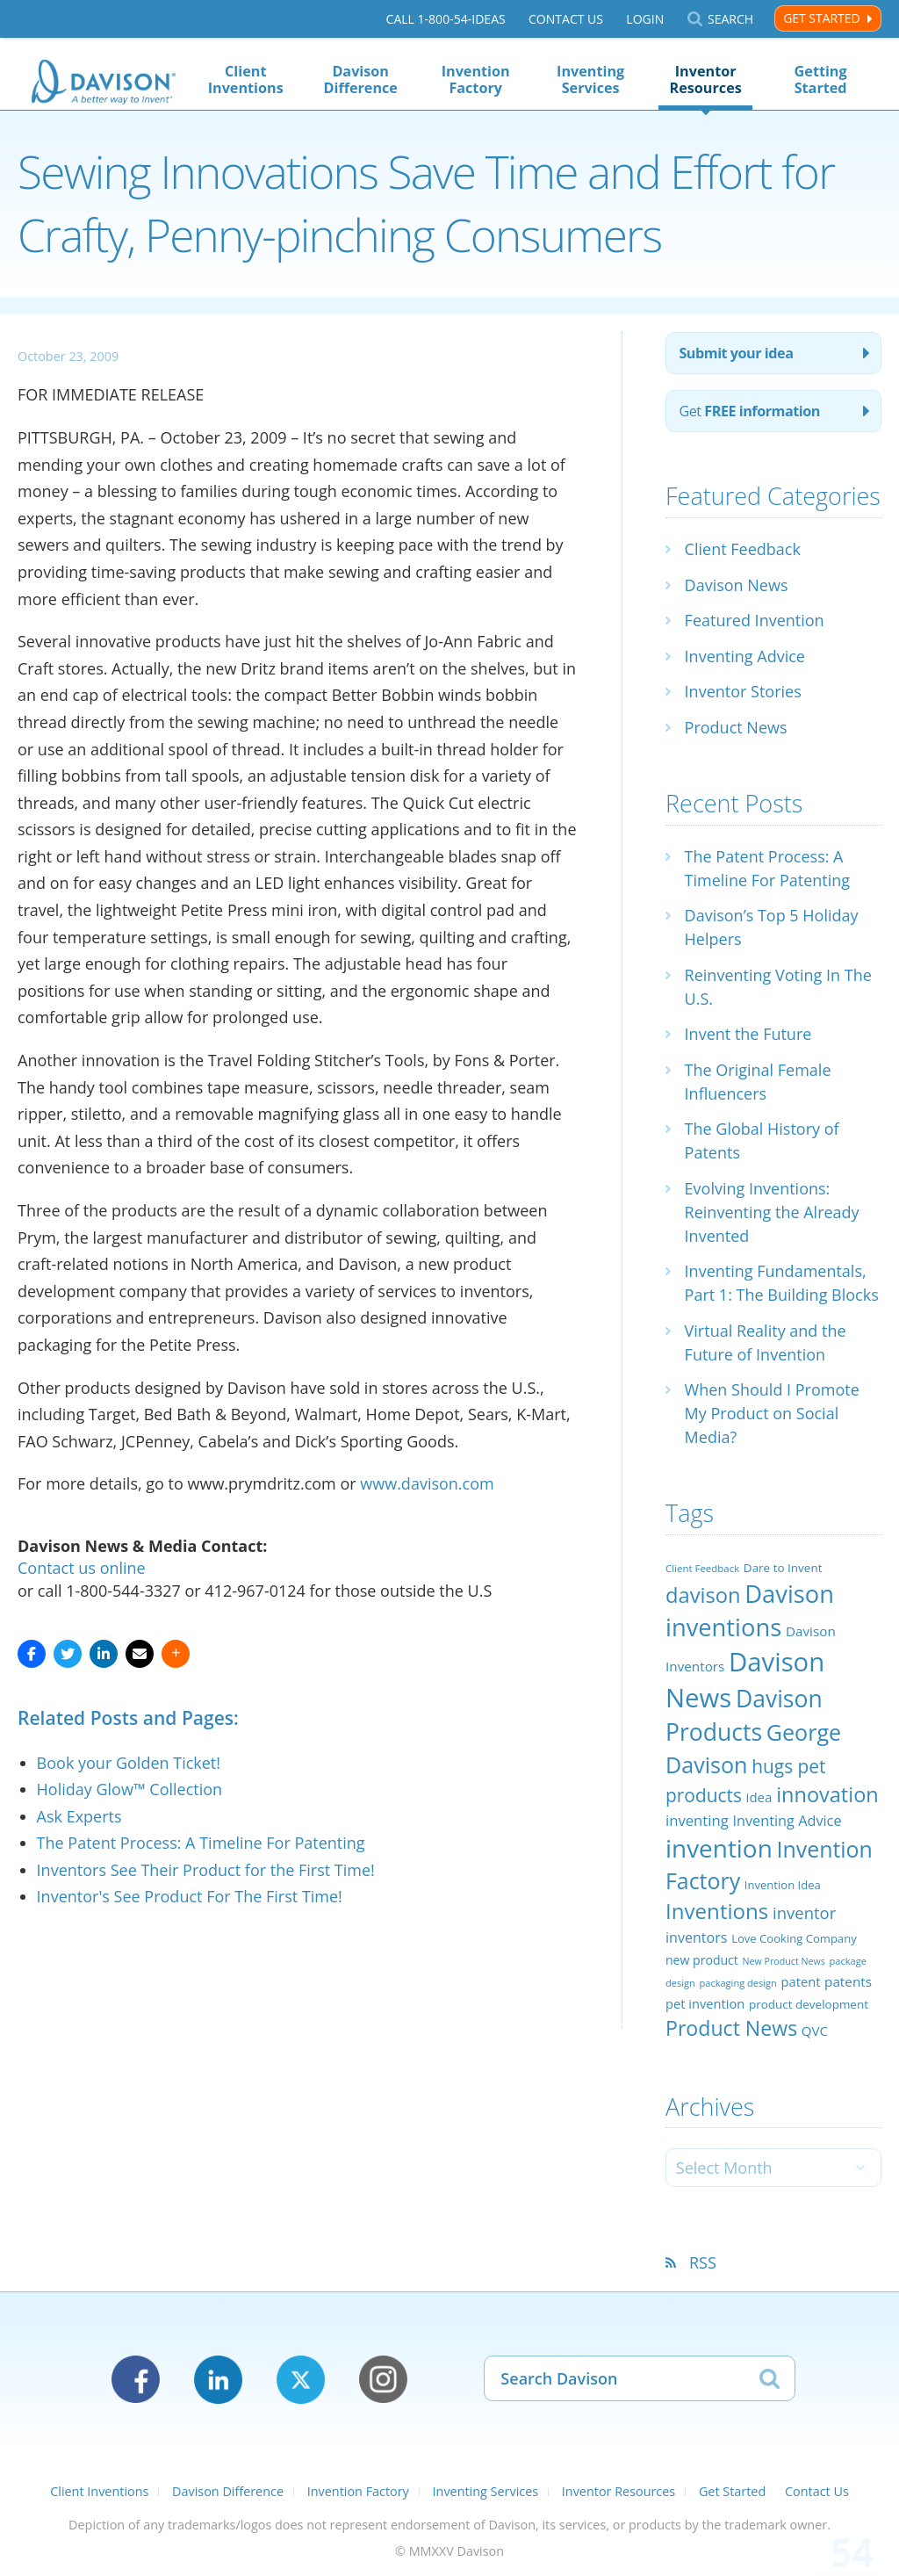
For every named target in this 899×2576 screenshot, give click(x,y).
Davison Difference (360, 79)
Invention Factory (476, 79)
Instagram (383, 2380)
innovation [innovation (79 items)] (827, 1794)
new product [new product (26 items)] (701, 1960)
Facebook (135, 2380)
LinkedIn (218, 2380)
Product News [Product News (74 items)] (731, 2028)
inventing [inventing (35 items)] (697, 1820)
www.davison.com (426, 1483)
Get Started (821, 18)
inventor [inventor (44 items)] (804, 1912)
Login (645, 19)
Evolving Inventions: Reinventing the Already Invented (772, 1212)
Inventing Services (590, 79)
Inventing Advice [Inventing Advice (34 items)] (786, 1820)
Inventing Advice (745, 656)
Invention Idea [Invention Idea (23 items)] (782, 1885)
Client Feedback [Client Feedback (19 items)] (702, 1568)
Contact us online (82, 1567)
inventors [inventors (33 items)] (696, 1937)
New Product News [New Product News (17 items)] (784, 1961)
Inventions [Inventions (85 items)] (716, 1910)
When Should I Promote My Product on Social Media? (772, 1413)
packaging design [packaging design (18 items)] (737, 1982)
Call (446, 19)
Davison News (736, 584)
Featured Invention (754, 620)
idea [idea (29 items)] (759, 1797)
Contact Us (566, 19)
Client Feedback (743, 548)
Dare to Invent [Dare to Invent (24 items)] (783, 1568)
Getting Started (821, 79)
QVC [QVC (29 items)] (815, 2030)
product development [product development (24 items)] (808, 2004)
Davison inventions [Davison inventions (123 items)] (749, 1610)
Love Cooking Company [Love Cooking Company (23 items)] (794, 1938)
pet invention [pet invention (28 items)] (704, 2003)
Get (749, 411)
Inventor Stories (743, 691)
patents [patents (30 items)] (848, 1981)
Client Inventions (246, 79)
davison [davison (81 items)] (703, 1595)
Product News (736, 727)
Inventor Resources (706, 79)
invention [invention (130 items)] (719, 1848)
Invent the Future (748, 1033)
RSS (702, 2262)
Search (730, 19)
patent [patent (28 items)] (801, 1981)
